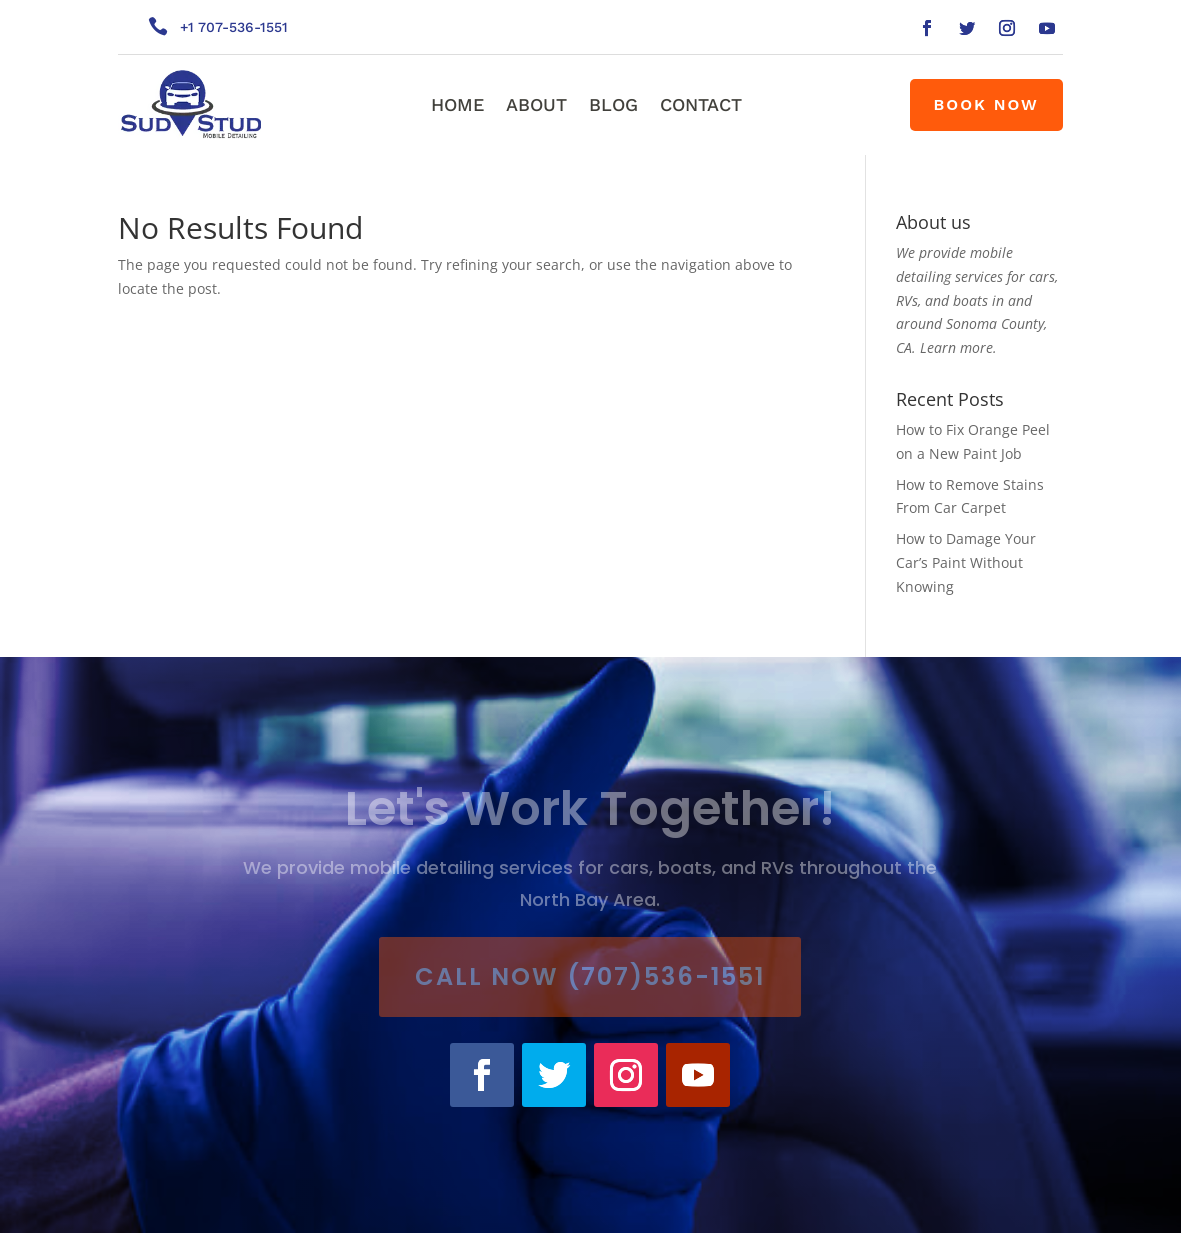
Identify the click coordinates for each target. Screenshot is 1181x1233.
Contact (701, 106)
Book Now (986, 104)
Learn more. (958, 347)
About (536, 106)
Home (457, 106)
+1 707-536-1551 (234, 27)
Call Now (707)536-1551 (590, 976)
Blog (613, 106)
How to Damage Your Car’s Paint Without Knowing (966, 562)
